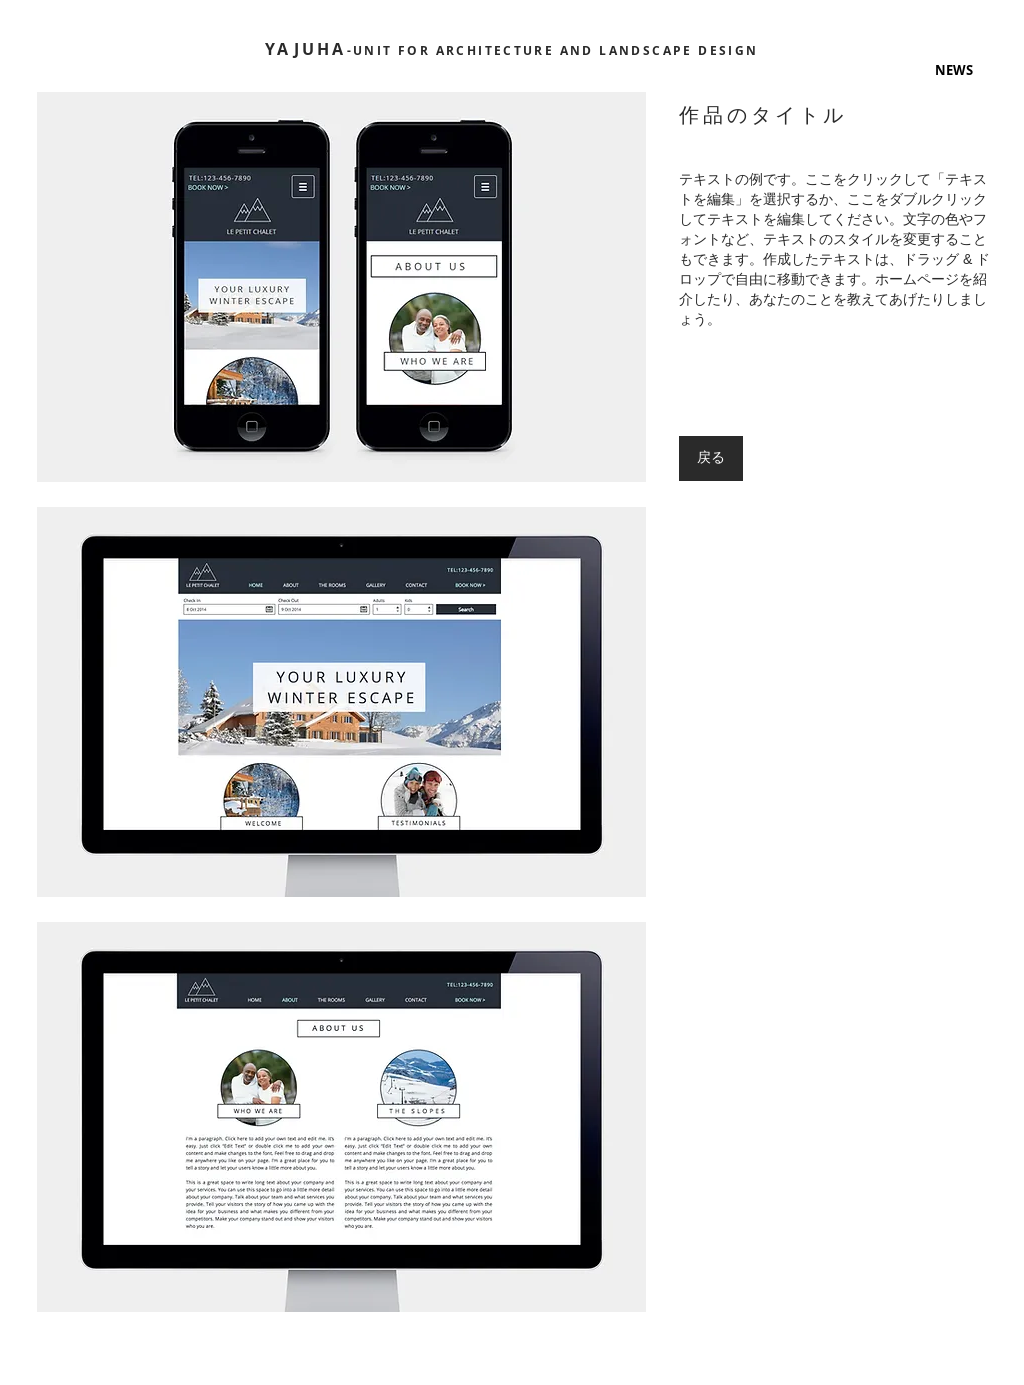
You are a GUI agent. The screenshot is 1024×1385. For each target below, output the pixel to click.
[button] (954, 70)
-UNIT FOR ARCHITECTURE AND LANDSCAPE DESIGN (553, 50)
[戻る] (711, 458)
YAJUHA (305, 49)
